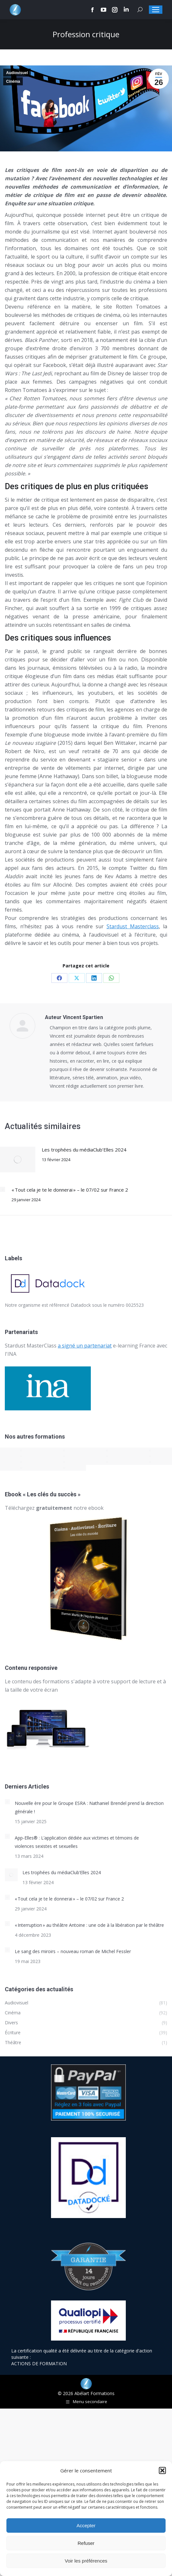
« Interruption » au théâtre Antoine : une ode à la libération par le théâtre (89, 1925)
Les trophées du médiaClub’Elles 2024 (84, 1149)
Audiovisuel (17, 73)
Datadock (81, 1305)
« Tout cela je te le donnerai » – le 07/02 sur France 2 (70, 1189)
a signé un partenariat (85, 1345)
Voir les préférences (86, 2560)
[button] (162, 2470)
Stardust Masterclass (133, 926)
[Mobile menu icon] (155, 9)
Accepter (85, 2525)
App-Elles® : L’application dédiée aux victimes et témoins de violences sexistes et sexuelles (77, 1842)
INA (11, 1353)
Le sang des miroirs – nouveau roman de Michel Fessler (73, 1951)
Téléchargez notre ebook (54, 1507)
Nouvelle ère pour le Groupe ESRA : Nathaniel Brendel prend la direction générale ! (89, 1807)
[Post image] (17, 1159)
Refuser (86, 2543)
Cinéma (13, 81)
